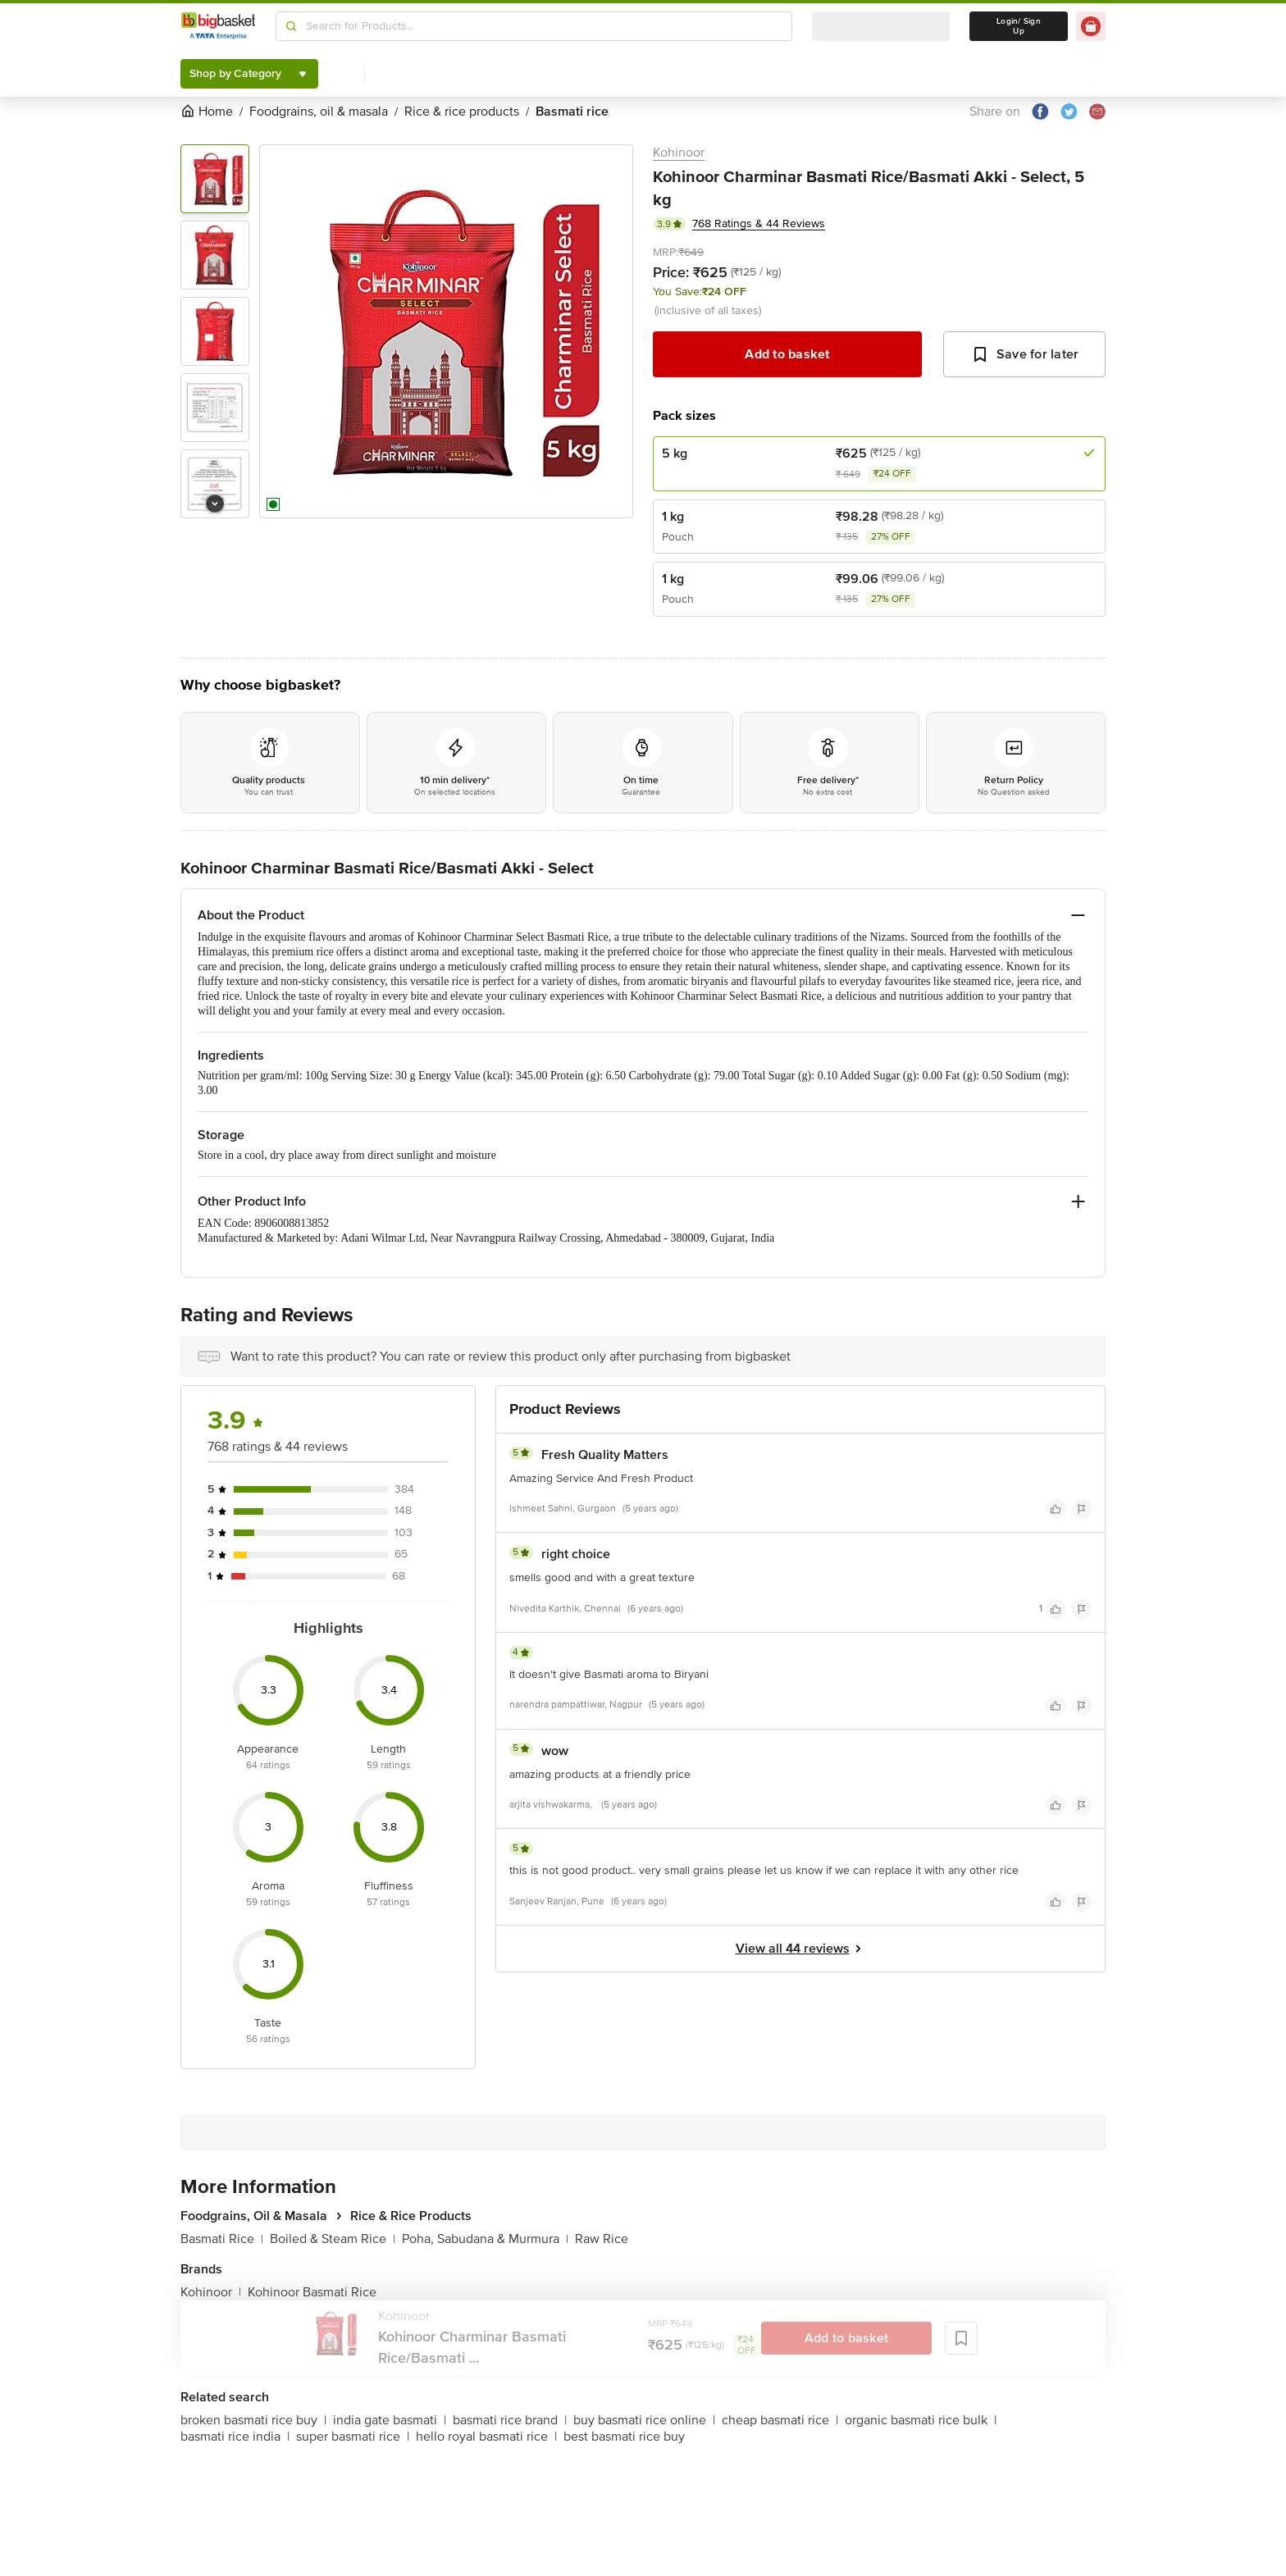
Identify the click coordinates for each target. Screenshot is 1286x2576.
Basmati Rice (221, 2239)
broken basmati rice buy (253, 2420)
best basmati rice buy (624, 2436)
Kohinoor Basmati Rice (312, 2292)
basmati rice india (235, 2436)
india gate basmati (389, 2420)
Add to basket (787, 354)
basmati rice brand (510, 2420)
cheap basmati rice (780, 2420)
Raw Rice (601, 2239)
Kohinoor (679, 152)
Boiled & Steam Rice (332, 2239)
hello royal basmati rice (486, 2436)
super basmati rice (352, 2436)
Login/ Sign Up (1018, 26)
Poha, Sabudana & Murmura (485, 2239)
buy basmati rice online (644, 2420)
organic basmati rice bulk (920, 2420)
